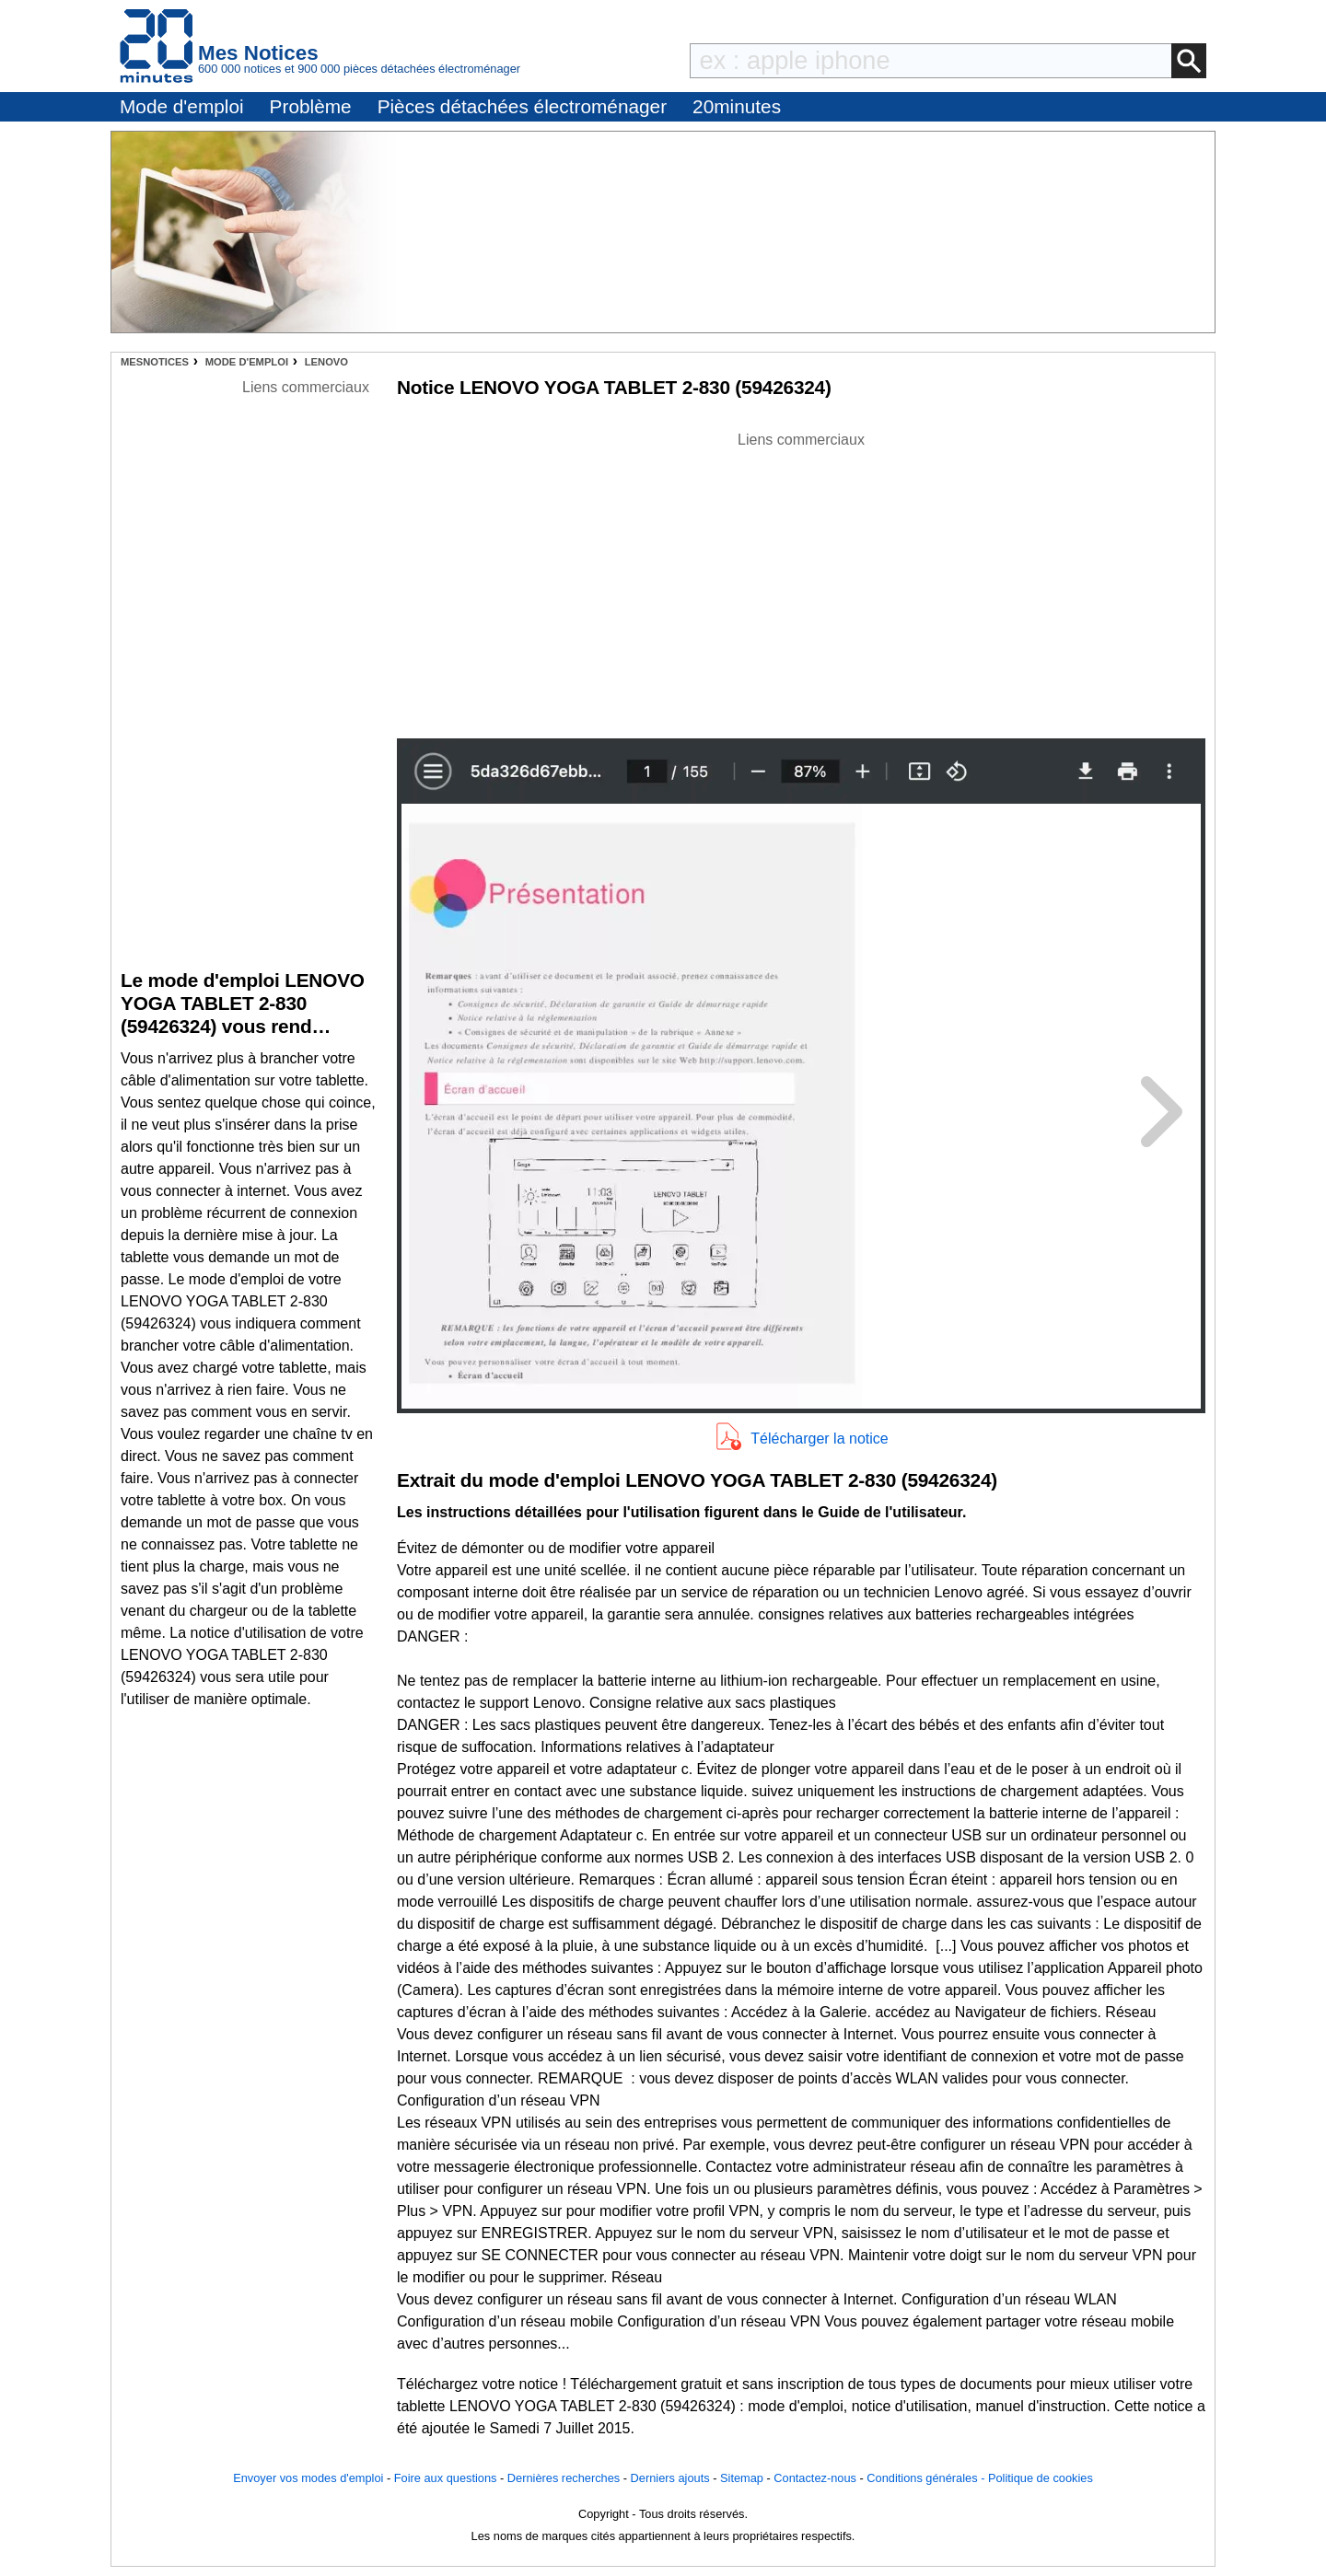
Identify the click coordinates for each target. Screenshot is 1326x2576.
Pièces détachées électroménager (522, 106)
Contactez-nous (815, 2478)
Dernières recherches (563, 2478)
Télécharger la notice (819, 1438)
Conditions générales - (927, 2478)
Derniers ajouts (670, 2478)
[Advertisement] (801, 580)
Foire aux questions (445, 2478)
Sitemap (741, 2478)
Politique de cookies (1040, 2478)
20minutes (736, 106)
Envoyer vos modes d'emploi (308, 2478)
